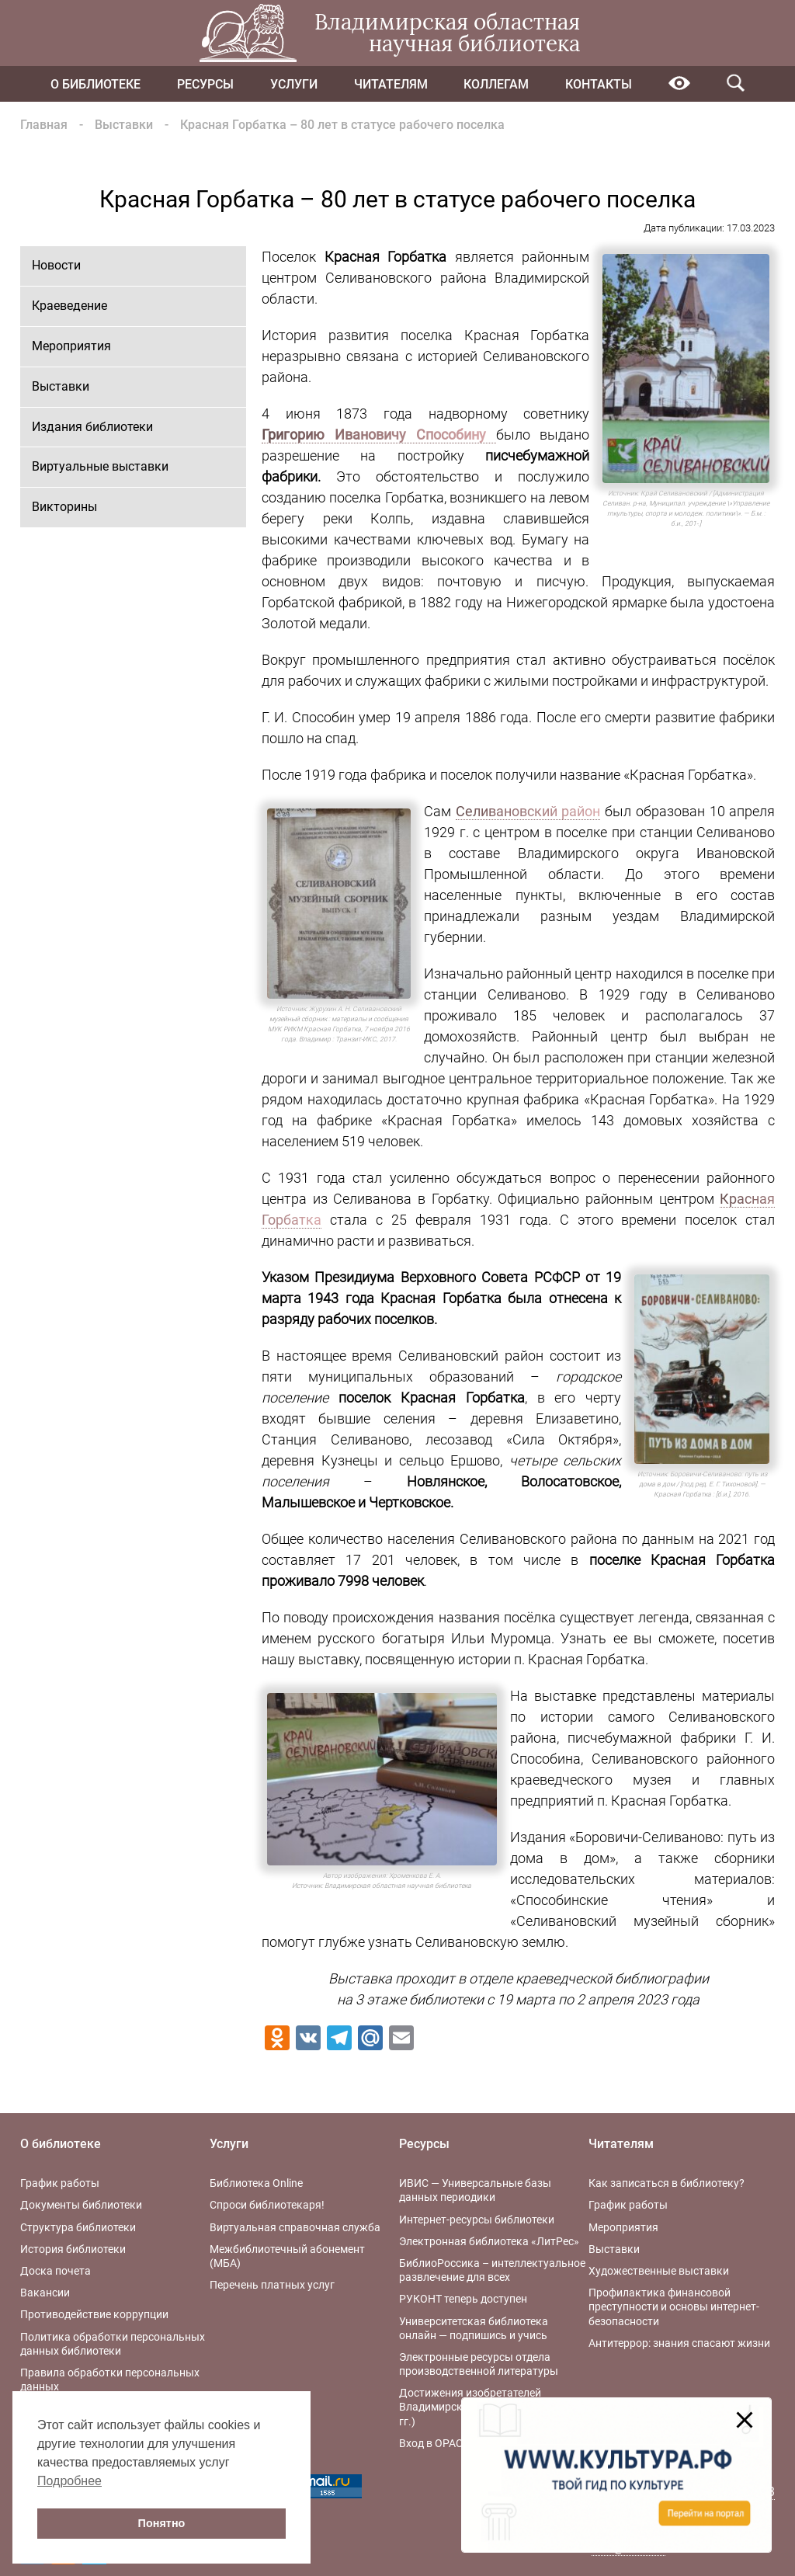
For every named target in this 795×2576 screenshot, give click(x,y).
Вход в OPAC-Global (448, 2443)
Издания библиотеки (92, 426)
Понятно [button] (162, 2523)
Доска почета (55, 2271)
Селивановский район (528, 811)
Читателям (391, 84)
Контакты (598, 84)
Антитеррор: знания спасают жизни (679, 2343)
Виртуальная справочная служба (295, 2227)
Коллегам (496, 84)
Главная (44, 124)
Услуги (294, 84)
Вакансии (45, 2292)
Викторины (64, 506)
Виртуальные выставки (100, 466)
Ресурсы (205, 84)
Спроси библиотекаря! (267, 2205)
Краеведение (69, 305)
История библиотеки (73, 2249)
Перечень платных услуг (272, 2285)
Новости (56, 265)
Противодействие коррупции (94, 2314)
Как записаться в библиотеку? (666, 2183)
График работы (59, 2183)
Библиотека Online (256, 2183)
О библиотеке (95, 84)
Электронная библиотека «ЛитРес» (489, 2241)
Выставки (124, 124)
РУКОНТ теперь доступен (463, 2299)
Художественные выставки (658, 2271)
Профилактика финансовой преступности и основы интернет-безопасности (673, 2306)
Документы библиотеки (81, 2205)
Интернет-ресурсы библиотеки (476, 2219)
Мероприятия (71, 346)
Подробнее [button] (69, 2480)
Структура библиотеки (78, 2227)
